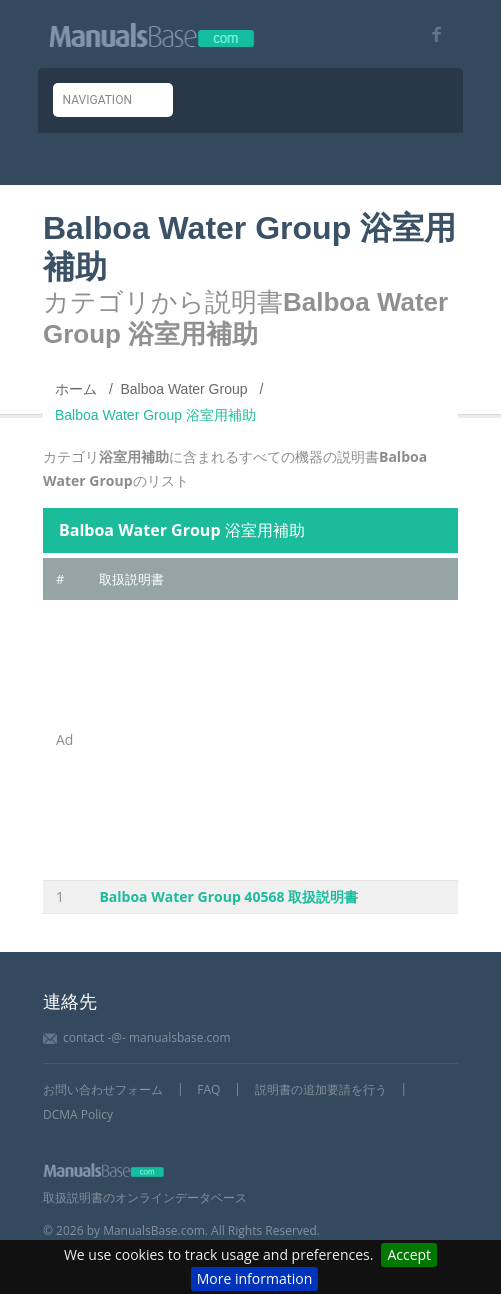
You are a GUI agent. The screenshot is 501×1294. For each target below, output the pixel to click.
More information (254, 1278)
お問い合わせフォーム (103, 1089)
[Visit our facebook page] (429, 34)
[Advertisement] (272, 740)
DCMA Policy (78, 1114)
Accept (409, 1254)
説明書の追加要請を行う (321, 1089)
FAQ (208, 1089)
